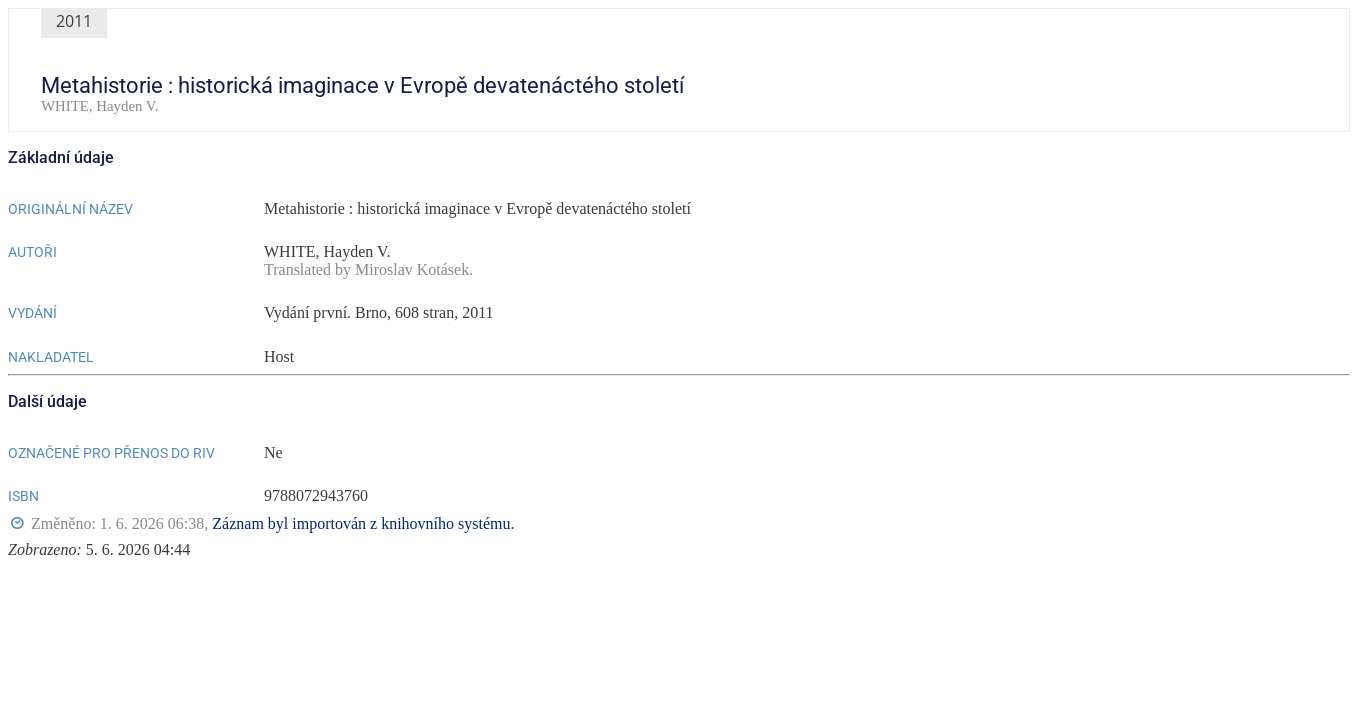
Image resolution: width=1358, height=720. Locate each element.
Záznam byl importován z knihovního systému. (363, 523)
